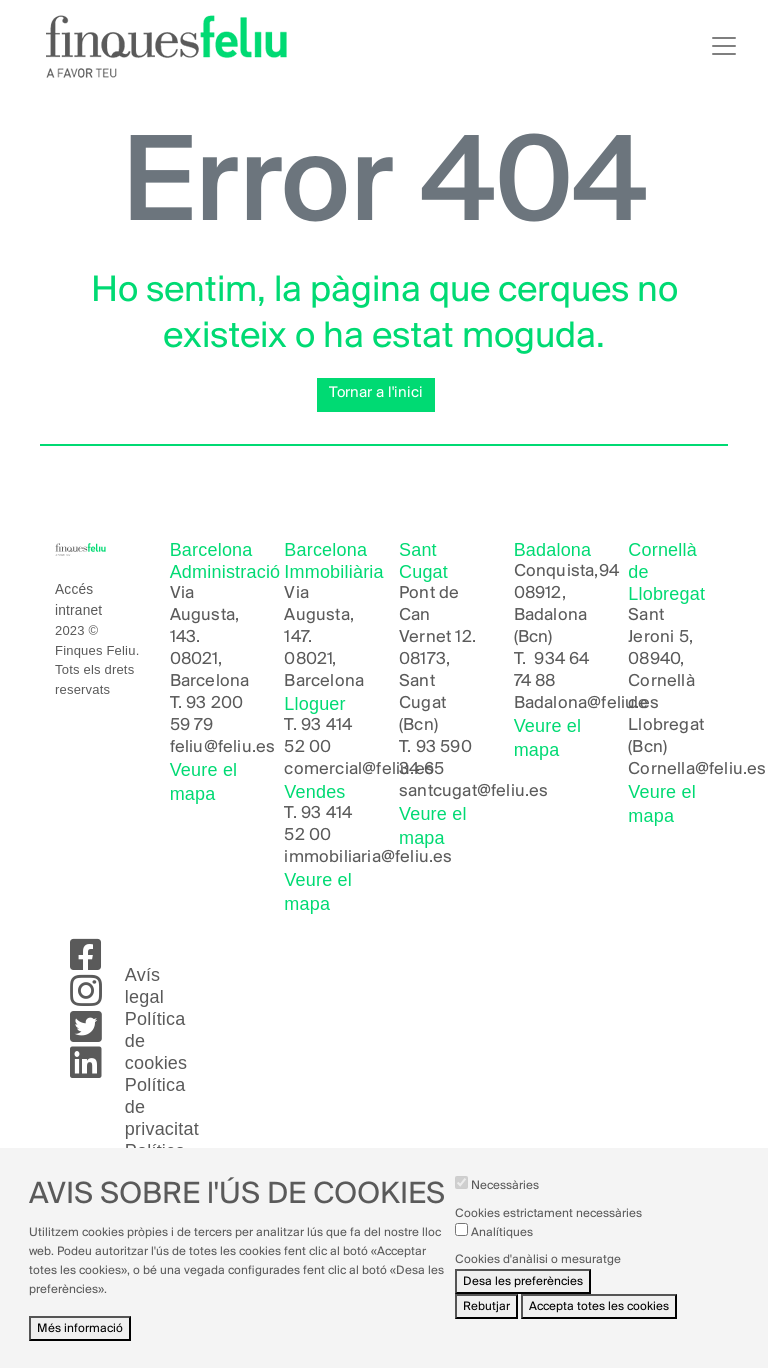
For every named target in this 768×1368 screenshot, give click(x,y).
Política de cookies (156, 1041)
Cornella (661, 769)
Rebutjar (486, 1322)
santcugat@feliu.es (474, 791)
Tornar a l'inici (376, 393)
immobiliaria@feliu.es (368, 857)
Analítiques (502, 1247)
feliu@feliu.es (223, 747)
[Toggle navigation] (724, 46)
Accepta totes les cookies (599, 1322)
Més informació (80, 1343)
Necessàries (505, 1201)
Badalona (551, 703)
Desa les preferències (523, 1297)
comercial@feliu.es (359, 769)
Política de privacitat (162, 1107)
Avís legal (144, 986)
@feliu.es (731, 769)
